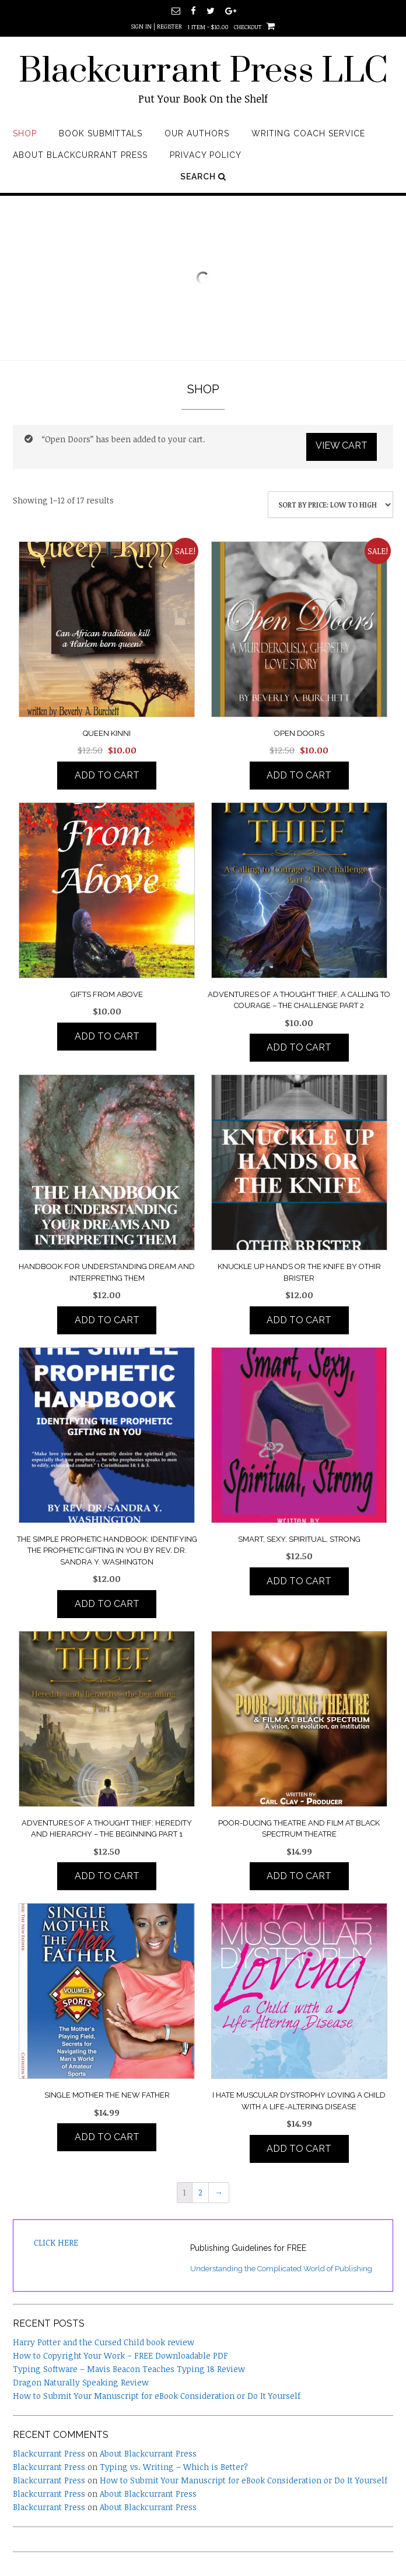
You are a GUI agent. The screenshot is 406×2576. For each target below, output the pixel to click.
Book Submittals (100, 133)
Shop (25, 133)
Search (203, 176)
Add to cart (107, 775)
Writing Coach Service (308, 133)
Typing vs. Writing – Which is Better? (174, 2466)
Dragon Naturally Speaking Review (81, 2382)
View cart (342, 445)
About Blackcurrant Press (80, 155)
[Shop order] (330, 504)
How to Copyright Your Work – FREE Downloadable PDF (120, 2355)
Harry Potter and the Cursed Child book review (103, 2342)
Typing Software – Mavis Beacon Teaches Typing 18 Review (129, 2368)
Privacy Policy (206, 155)
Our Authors (196, 133)
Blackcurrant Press (49, 2453)
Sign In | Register (156, 26)
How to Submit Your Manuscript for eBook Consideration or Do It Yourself (156, 2395)
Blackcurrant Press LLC (203, 71)
